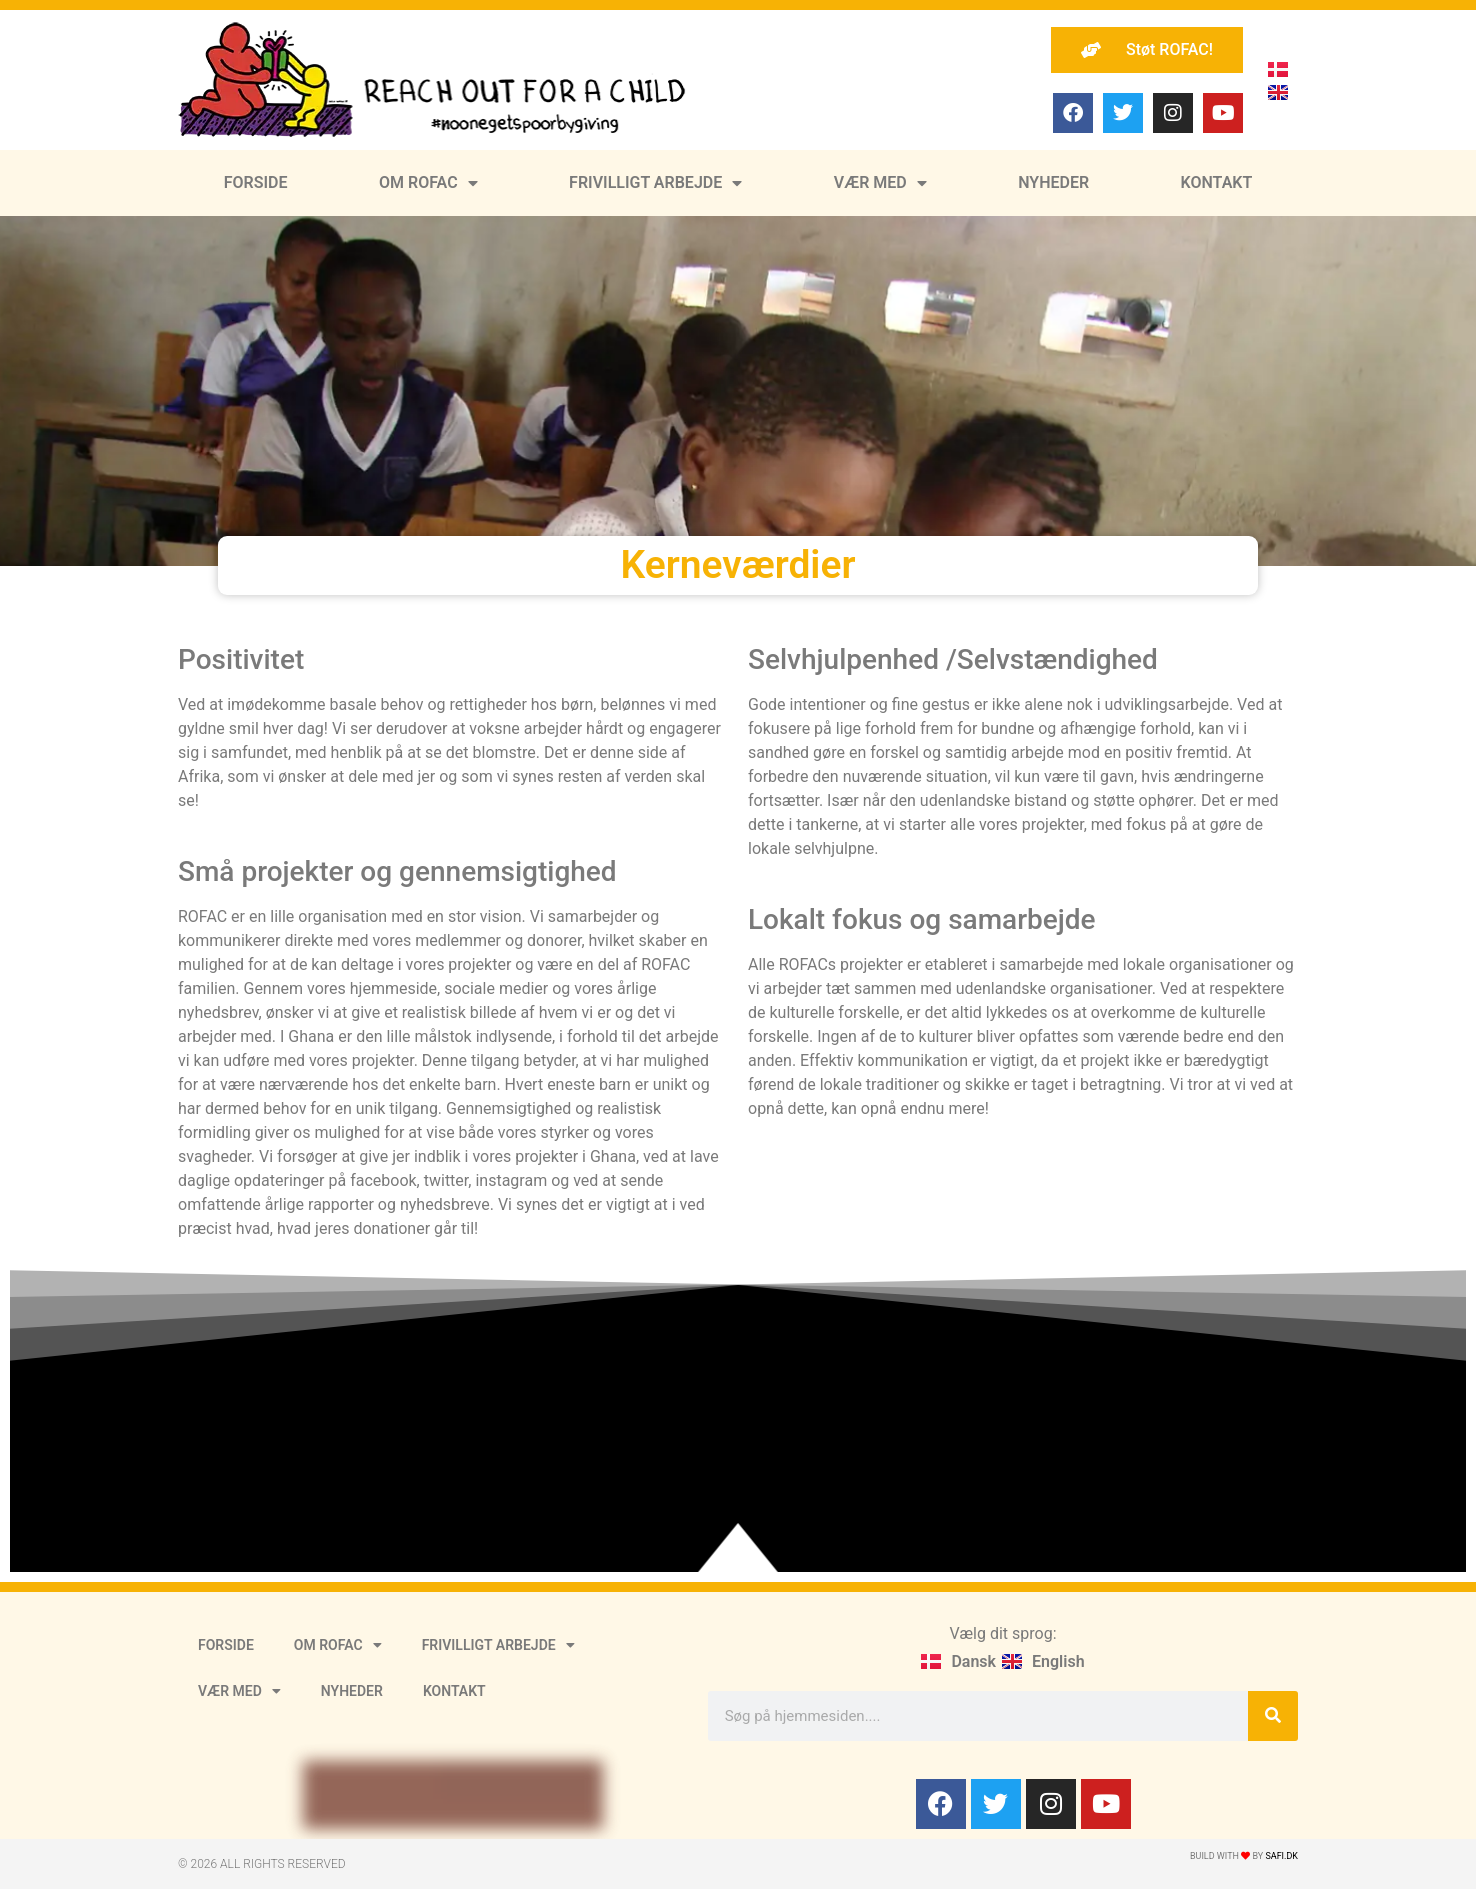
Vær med (880, 183)
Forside (256, 182)
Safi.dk (1281, 1856)
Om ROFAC (428, 183)
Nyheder (1053, 182)
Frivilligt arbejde (655, 183)
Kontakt (1217, 182)
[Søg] (1273, 1716)
